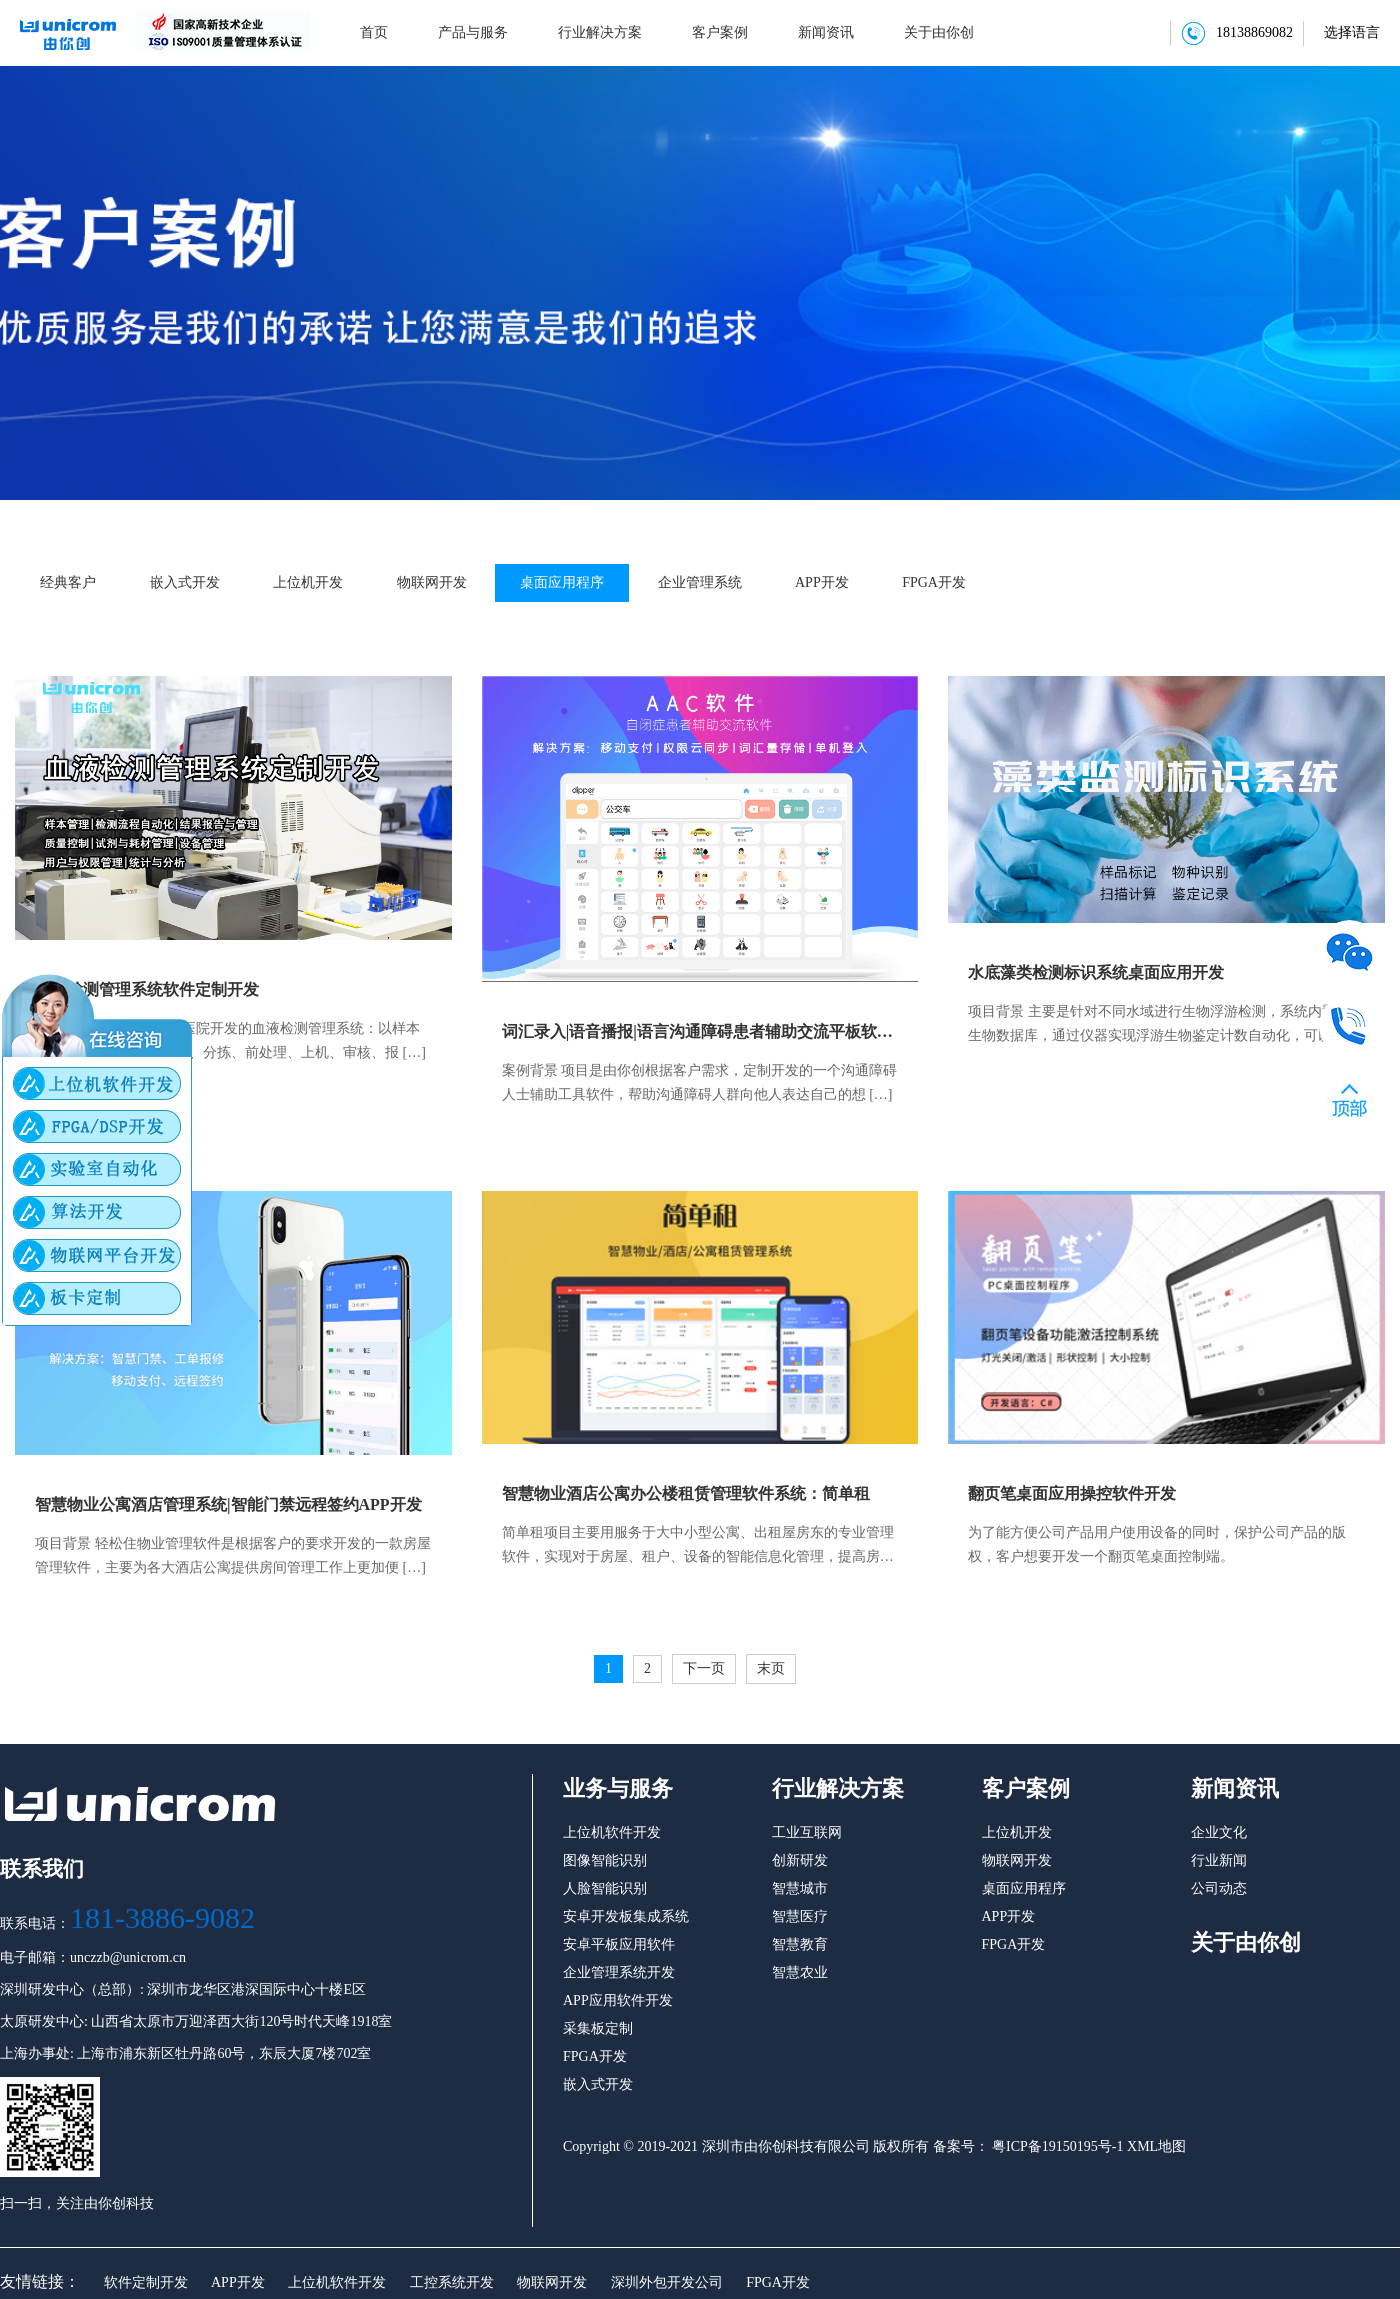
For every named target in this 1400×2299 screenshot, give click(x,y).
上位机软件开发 (337, 2282)
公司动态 (1219, 1888)
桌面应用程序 (562, 582)
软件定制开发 (146, 2282)
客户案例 (720, 32)
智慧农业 (800, 1972)
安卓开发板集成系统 (626, 1916)
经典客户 (68, 582)
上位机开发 (308, 582)
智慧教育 (800, 1944)
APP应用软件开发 (618, 2000)
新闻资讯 (826, 32)
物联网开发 (432, 582)
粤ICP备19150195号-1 (1056, 2146)
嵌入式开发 (185, 582)
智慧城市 (800, 1888)
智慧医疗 (800, 1916)
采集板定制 (598, 2028)
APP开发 (822, 582)
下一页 (704, 1668)
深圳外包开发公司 (667, 2282)
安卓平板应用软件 (619, 1944)
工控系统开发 (452, 2282)
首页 (374, 32)
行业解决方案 (600, 32)
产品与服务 (473, 32)
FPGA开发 (934, 582)
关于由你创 (939, 32)
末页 (771, 1668)
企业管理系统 (700, 582)
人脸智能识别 (605, 1888)
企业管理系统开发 (619, 1972)
